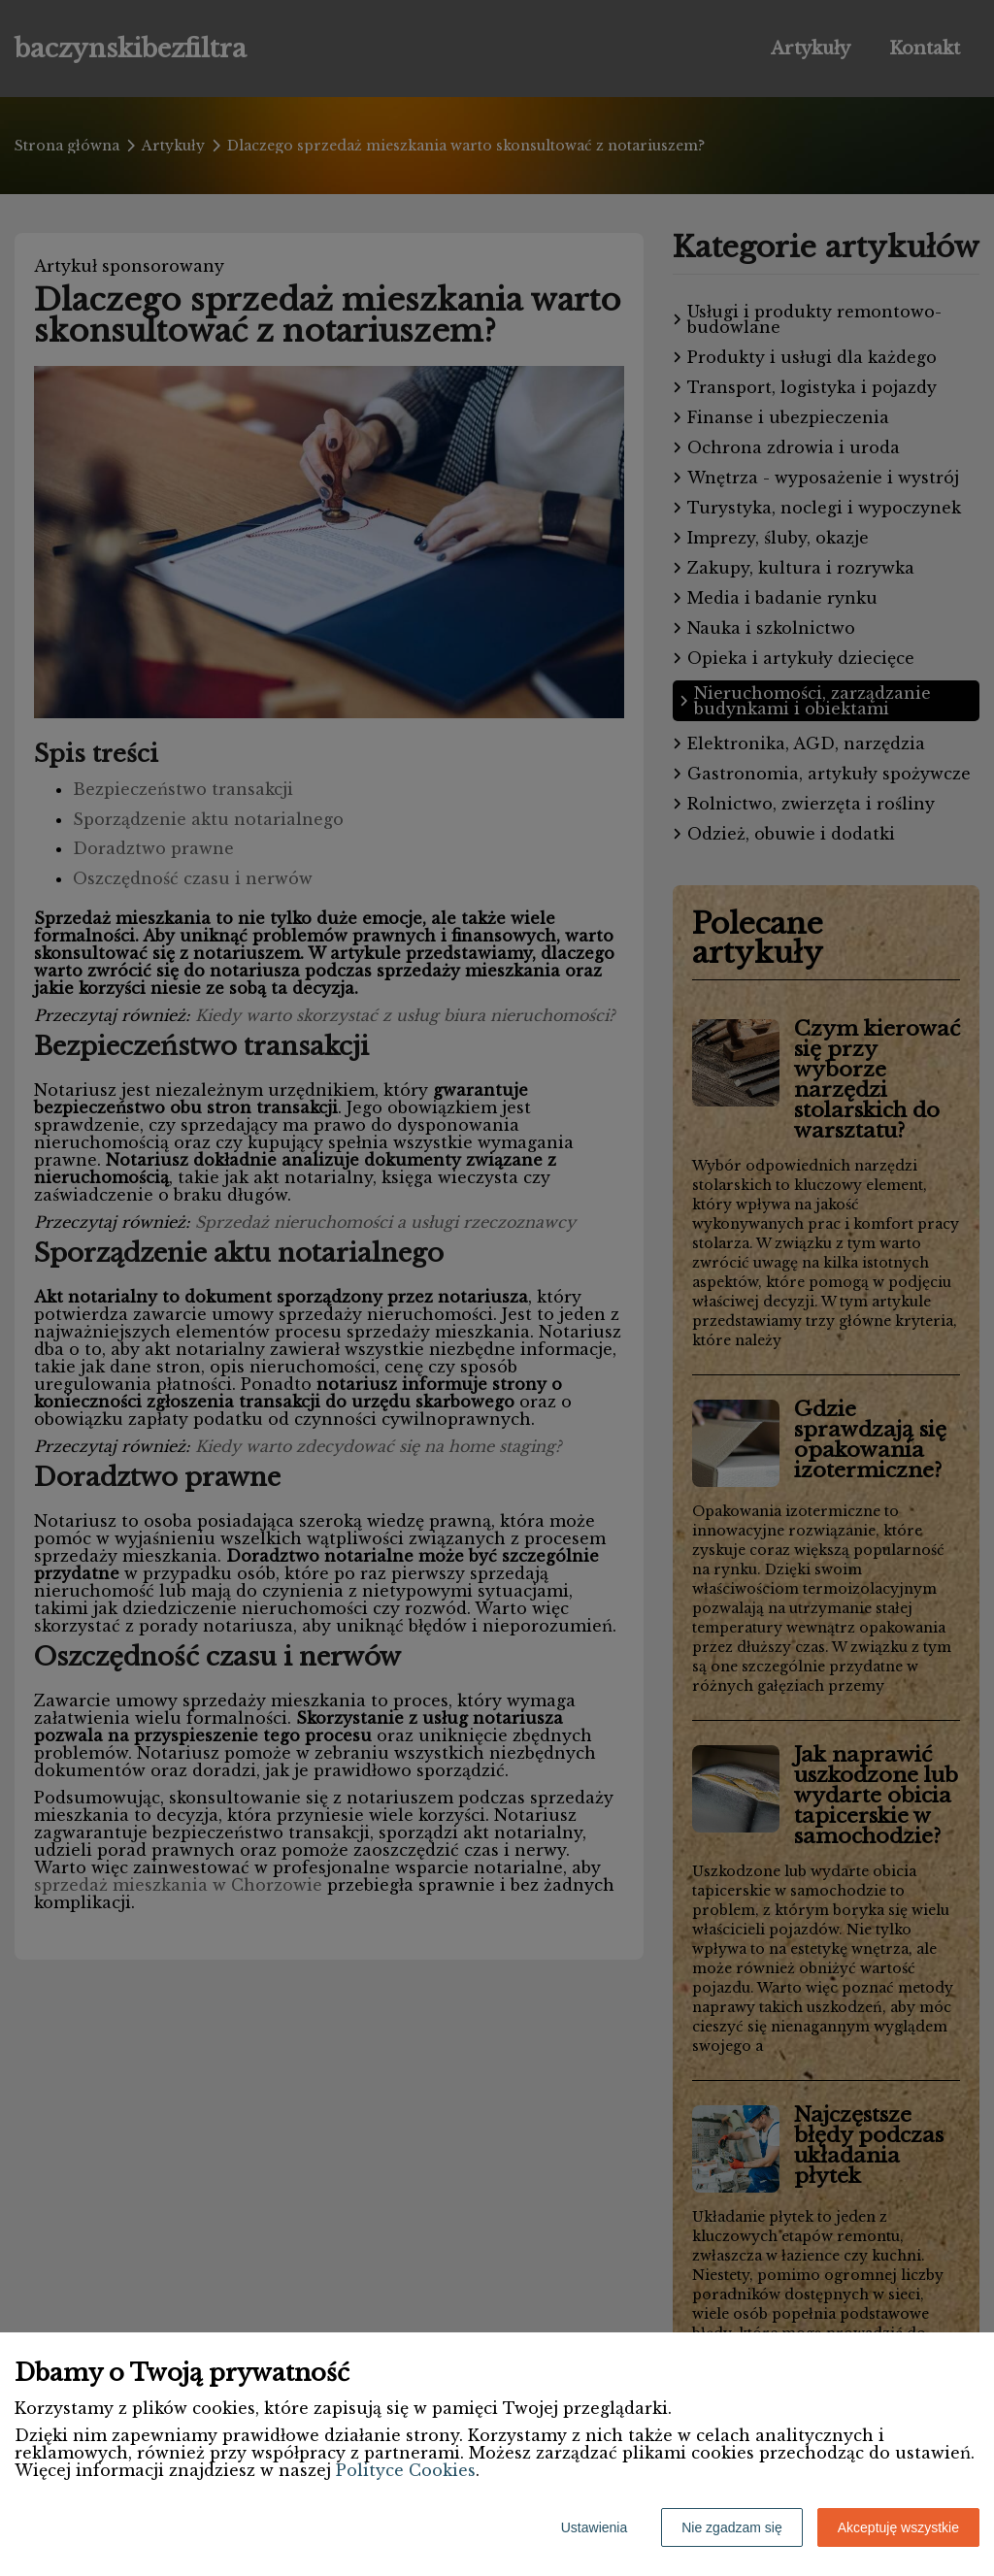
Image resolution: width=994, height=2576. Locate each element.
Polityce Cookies (406, 2470)
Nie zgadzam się (731, 2527)
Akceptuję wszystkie (898, 2527)
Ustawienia (594, 2527)
